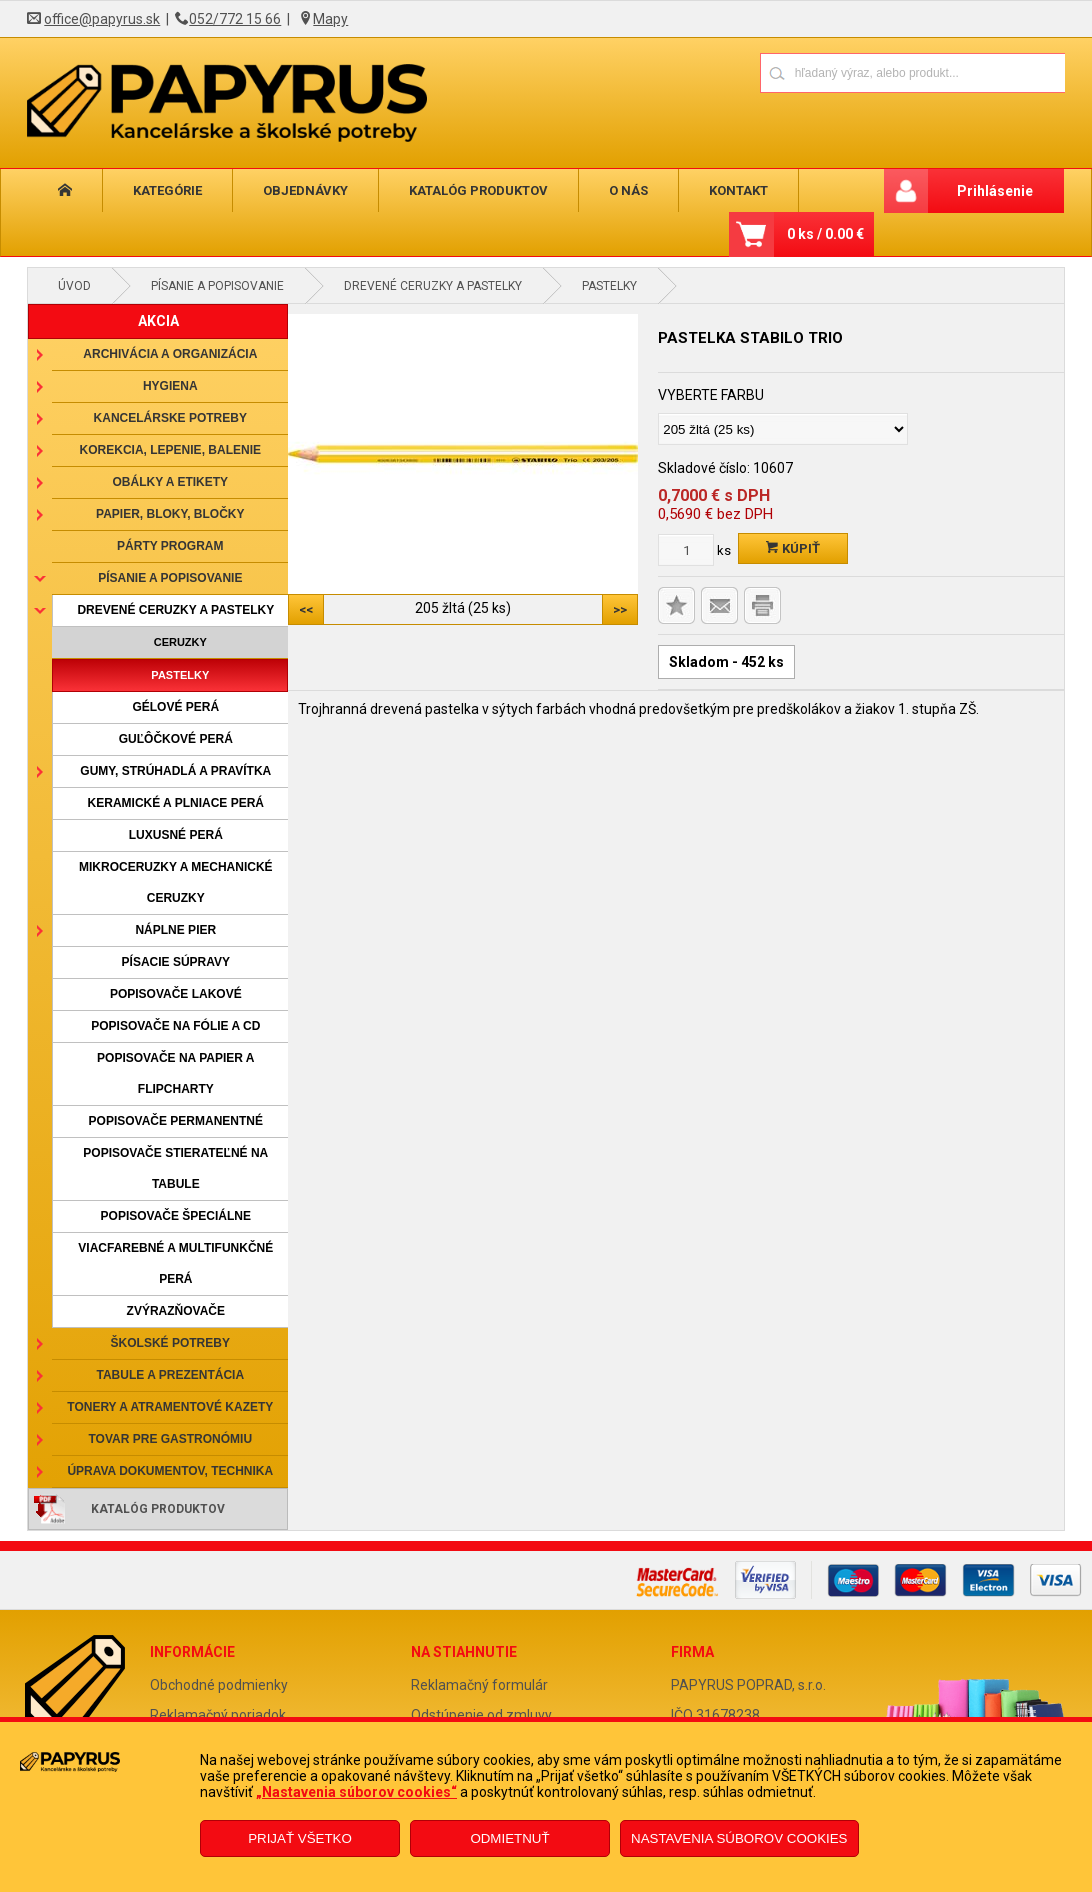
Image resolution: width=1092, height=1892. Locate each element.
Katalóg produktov (478, 190)
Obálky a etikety (171, 482)
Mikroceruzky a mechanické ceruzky (176, 882)
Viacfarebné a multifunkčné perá (175, 1263)
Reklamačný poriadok (218, 1715)
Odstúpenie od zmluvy (481, 1715)
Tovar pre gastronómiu (171, 1439)
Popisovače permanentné (176, 1121)
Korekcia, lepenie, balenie (170, 450)
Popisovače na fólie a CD (175, 1026)
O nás (628, 190)
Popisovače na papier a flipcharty (175, 1073)
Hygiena (170, 386)
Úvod (74, 286)
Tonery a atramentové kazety (170, 1407)
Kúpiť (793, 548)
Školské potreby (170, 1343)
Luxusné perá (176, 835)
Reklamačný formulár (479, 1685)
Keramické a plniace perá (176, 803)
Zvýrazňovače (176, 1311)
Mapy (330, 19)
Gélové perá (175, 707)
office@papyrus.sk (102, 19)
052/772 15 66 (235, 19)
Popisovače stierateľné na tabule (175, 1168)
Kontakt (738, 190)
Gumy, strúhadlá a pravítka (175, 771)
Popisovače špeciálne (176, 1216)
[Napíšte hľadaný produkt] (842, 72)
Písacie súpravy (176, 962)
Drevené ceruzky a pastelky (433, 286)
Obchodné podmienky (219, 1685)
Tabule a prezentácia (171, 1375)
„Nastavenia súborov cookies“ (356, 1792)
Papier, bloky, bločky (170, 514)
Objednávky (305, 190)
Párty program (170, 546)
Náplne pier (175, 930)
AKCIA (158, 321)
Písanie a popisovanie (217, 286)
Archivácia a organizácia (170, 354)
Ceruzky (180, 642)
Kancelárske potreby (170, 418)
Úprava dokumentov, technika (170, 1471)
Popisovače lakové (176, 994)
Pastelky (609, 286)
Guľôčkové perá (176, 739)
